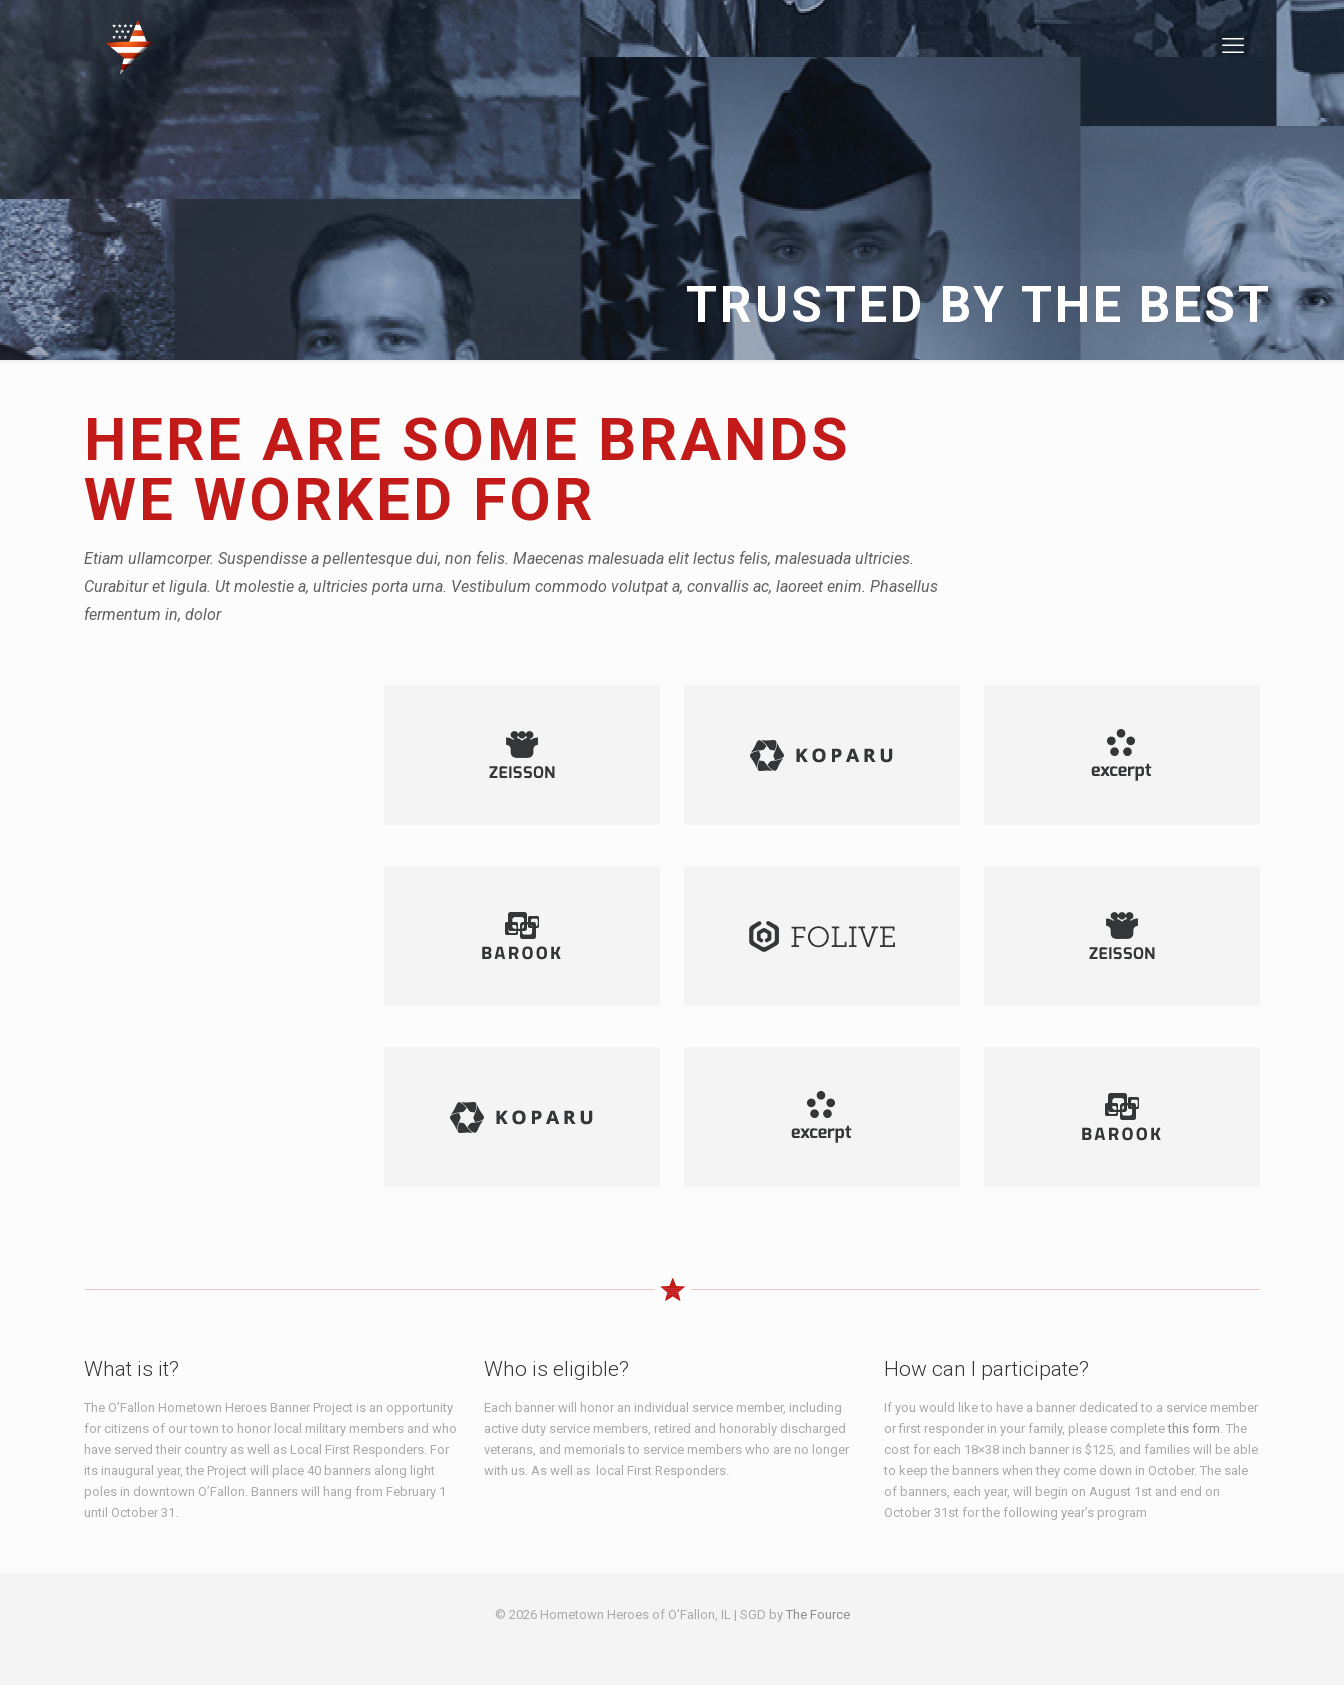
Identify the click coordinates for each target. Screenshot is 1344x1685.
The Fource (818, 1614)
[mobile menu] (1233, 46)
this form (1194, 1428)
